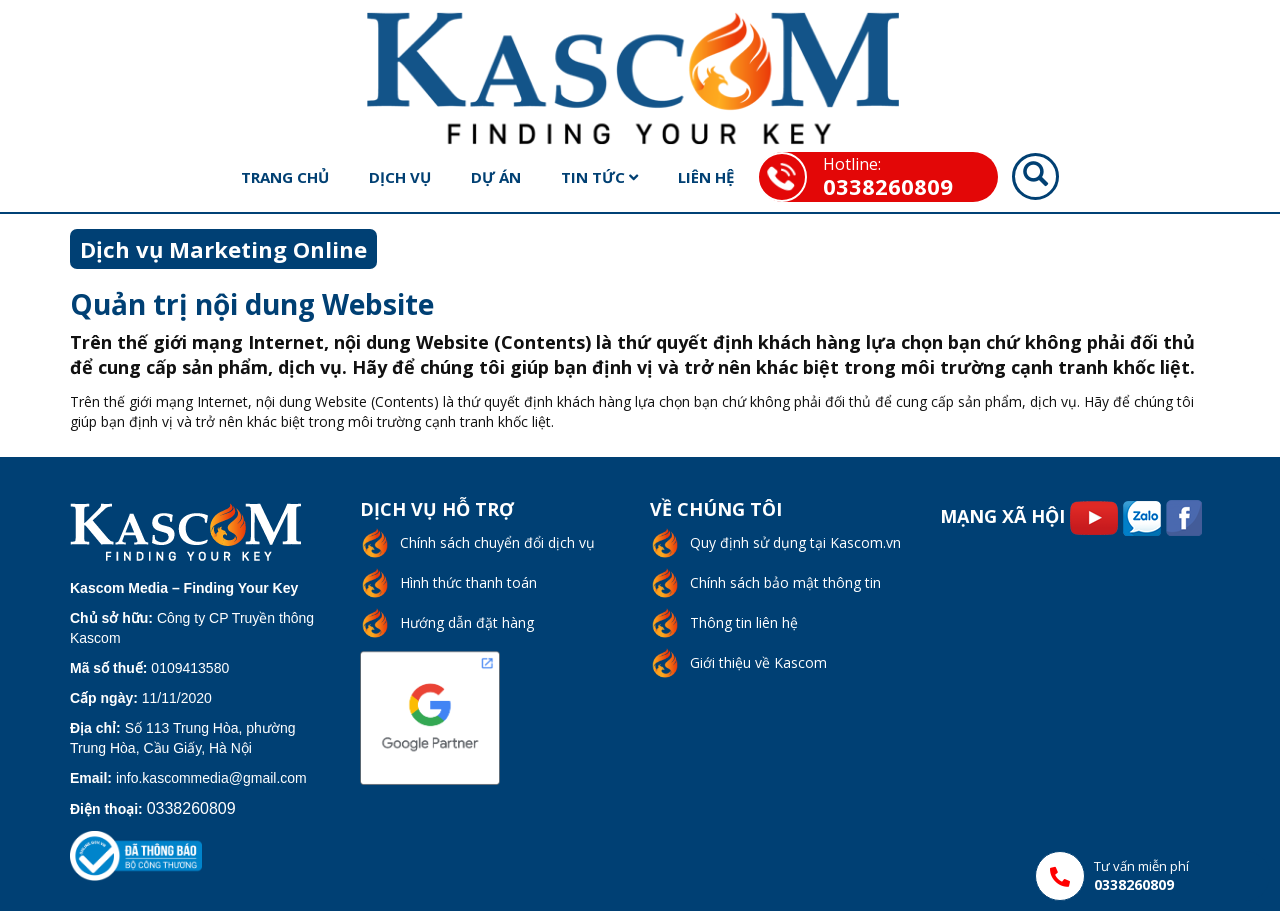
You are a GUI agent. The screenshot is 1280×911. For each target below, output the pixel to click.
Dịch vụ (400, 177)
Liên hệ (706, 177)
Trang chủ (285, 177)
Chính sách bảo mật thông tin (785, 582)
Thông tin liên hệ (744, 622)
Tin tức (599, 177)
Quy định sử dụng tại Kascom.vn (795, 542)
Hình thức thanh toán (468, 582)
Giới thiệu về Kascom (758, 662)
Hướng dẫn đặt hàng (467, 622)
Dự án (496, 177)
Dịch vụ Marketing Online (223, 249)
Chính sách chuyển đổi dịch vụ (497, 542)
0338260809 (888, 186)
